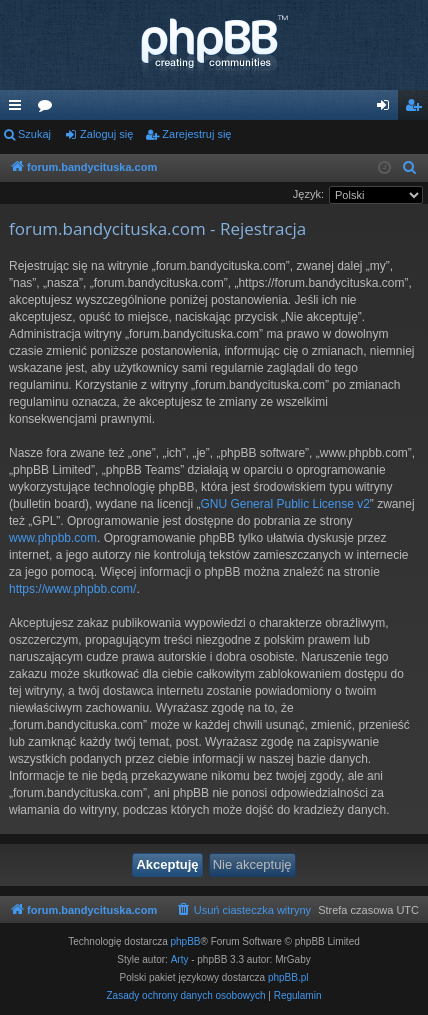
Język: (308, 194)
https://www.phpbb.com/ (72, 589)
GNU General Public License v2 (284, 504)
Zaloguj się (106, 134)
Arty (180, 959)
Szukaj (34, 134)
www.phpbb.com (53, 538)
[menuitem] (410, 168)
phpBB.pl (288, 977)
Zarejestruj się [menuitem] (417, 109)
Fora (49, 109)
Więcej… (19, 109)
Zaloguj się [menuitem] (387, 109)
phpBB (186, 941)
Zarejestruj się (196, 134)
